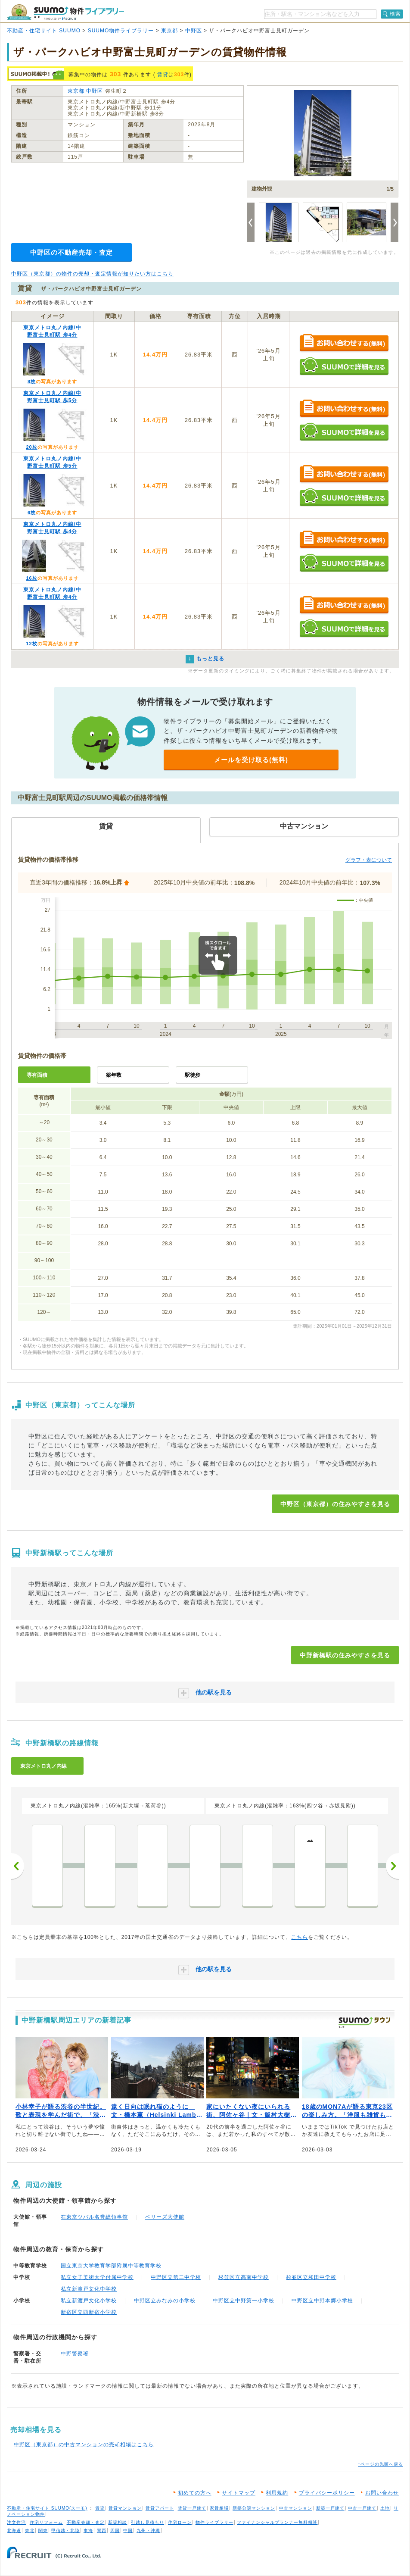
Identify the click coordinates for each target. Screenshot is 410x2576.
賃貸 (162, 75)
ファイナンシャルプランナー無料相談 (277, 2522)
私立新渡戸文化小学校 (89, 2301)
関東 (43, 2530)
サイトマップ (238, 2493)
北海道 (14, 2530)
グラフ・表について (368, 860)
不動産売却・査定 (86, 2522)
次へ (392, 1866)
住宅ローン (180, 2522)
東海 (88, 2530)
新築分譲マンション (254, 2508)
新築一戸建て (330, 2508)
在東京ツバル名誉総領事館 (94, 2217)
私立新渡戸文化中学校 (89, 2289)
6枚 (32, 512)
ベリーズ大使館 (164, 2217)
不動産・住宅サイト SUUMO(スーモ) (47, 2508)
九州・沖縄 (148, 2530)
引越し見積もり (147, 2522)
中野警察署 (75, 2354)
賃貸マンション (125, 2508)
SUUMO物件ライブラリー (121, 31)
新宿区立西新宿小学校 (89, 2312)
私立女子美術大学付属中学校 (97, 2277)
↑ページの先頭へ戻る (380, 2464)
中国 (128, 2530)
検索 (395, 14)
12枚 (31, 643)
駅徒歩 (192, 1075)
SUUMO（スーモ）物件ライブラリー (65, 12)
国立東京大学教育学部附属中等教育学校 (111, 2266)
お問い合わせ (382, 2493)
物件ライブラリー (214, 2522)
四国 (115, 2530)
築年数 (113, 1075)
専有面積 (37, 1075)
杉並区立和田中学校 (311, 2277)
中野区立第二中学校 (176, 2277)
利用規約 (277, 2493)
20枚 (31, 447)
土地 (385, 2508)
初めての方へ (194, 2493)
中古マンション (295, 2508)
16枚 (31, 578)
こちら (299, 1937)
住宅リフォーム (46, 2522)
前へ (17, 1866)
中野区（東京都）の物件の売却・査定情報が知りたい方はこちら (92, 274)
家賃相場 (219, 2508)
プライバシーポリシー (327, 2493)
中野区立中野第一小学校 (243, 2301)
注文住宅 (16, 2522)
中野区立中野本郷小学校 (322, 2301)
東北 (29, 2530)
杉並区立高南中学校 (243, 2277)
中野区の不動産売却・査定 (71, 252)
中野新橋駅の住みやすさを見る (345, 1655)
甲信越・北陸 (65, 2530)
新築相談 (117, 2522)
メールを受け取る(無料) (251, 759)
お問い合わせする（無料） (344, 343)
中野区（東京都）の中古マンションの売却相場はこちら (84, 2445)
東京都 (169, 31)
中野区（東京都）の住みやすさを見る (335, 1504)
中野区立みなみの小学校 (165, 2301)
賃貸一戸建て (192, 2508)
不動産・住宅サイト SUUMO (44, 31)
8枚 (32, 381)
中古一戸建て (362, 2508)
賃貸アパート (160, 2508)
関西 (101, 2530)
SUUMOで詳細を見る (344, 366)
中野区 (193, 31)
